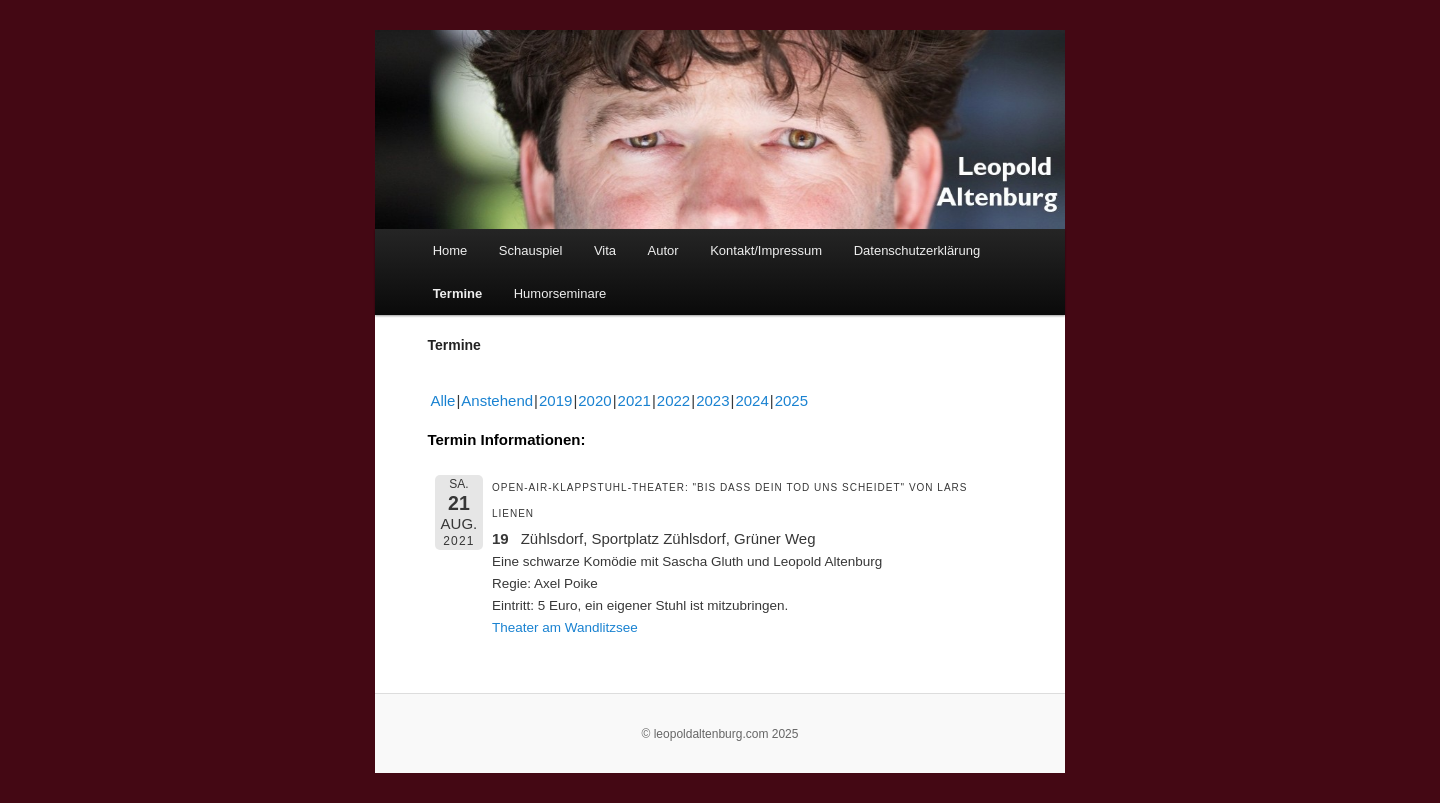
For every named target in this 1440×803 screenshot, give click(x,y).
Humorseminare (560, 293)
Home (450, 250)
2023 (712, 400)
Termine (458, 293)
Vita (605, 250)
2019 (555, 400)
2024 (751, 400)
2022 (673, 400)
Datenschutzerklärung (917, 250)
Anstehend (497, 400)
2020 (594, 400)
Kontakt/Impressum (766, 250)
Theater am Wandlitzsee (565, 627)
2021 (634, 400)
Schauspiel (531, 250)
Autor (663, 250)
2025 (791, 400)
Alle (442, 400)
